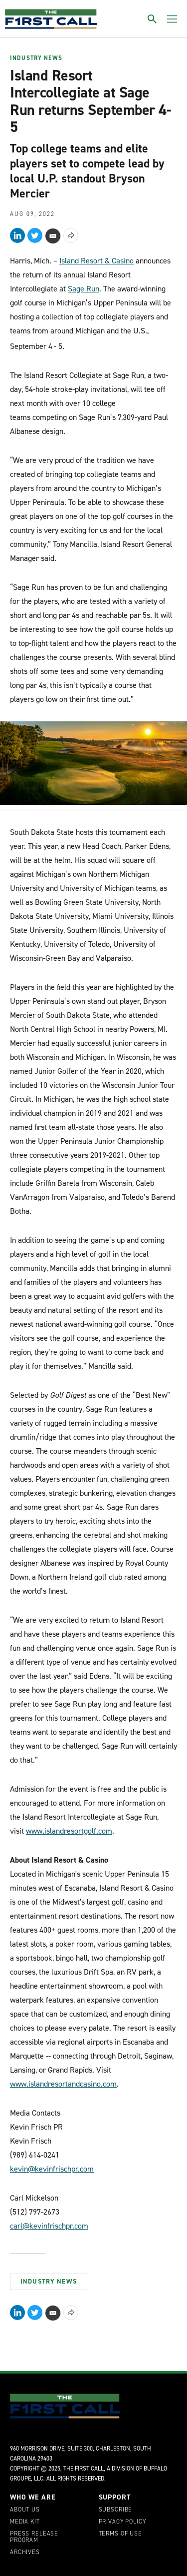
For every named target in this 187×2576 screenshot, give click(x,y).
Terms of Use (120, 2534)
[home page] (51, 19)
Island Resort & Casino (96, 260)
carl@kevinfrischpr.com (49, 2226)
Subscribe (116, 2510)
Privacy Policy (122, 2522)
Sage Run (83, 288)
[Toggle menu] (172, 19)
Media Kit (25, 2522)
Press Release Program (34, 2538)
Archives (25, 2552)
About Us (25, 2510)
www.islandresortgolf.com (69, 1831)
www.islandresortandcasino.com (63, 2084)
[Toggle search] (152, 19)
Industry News (36, 58)
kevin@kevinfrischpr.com (52, 2169)
